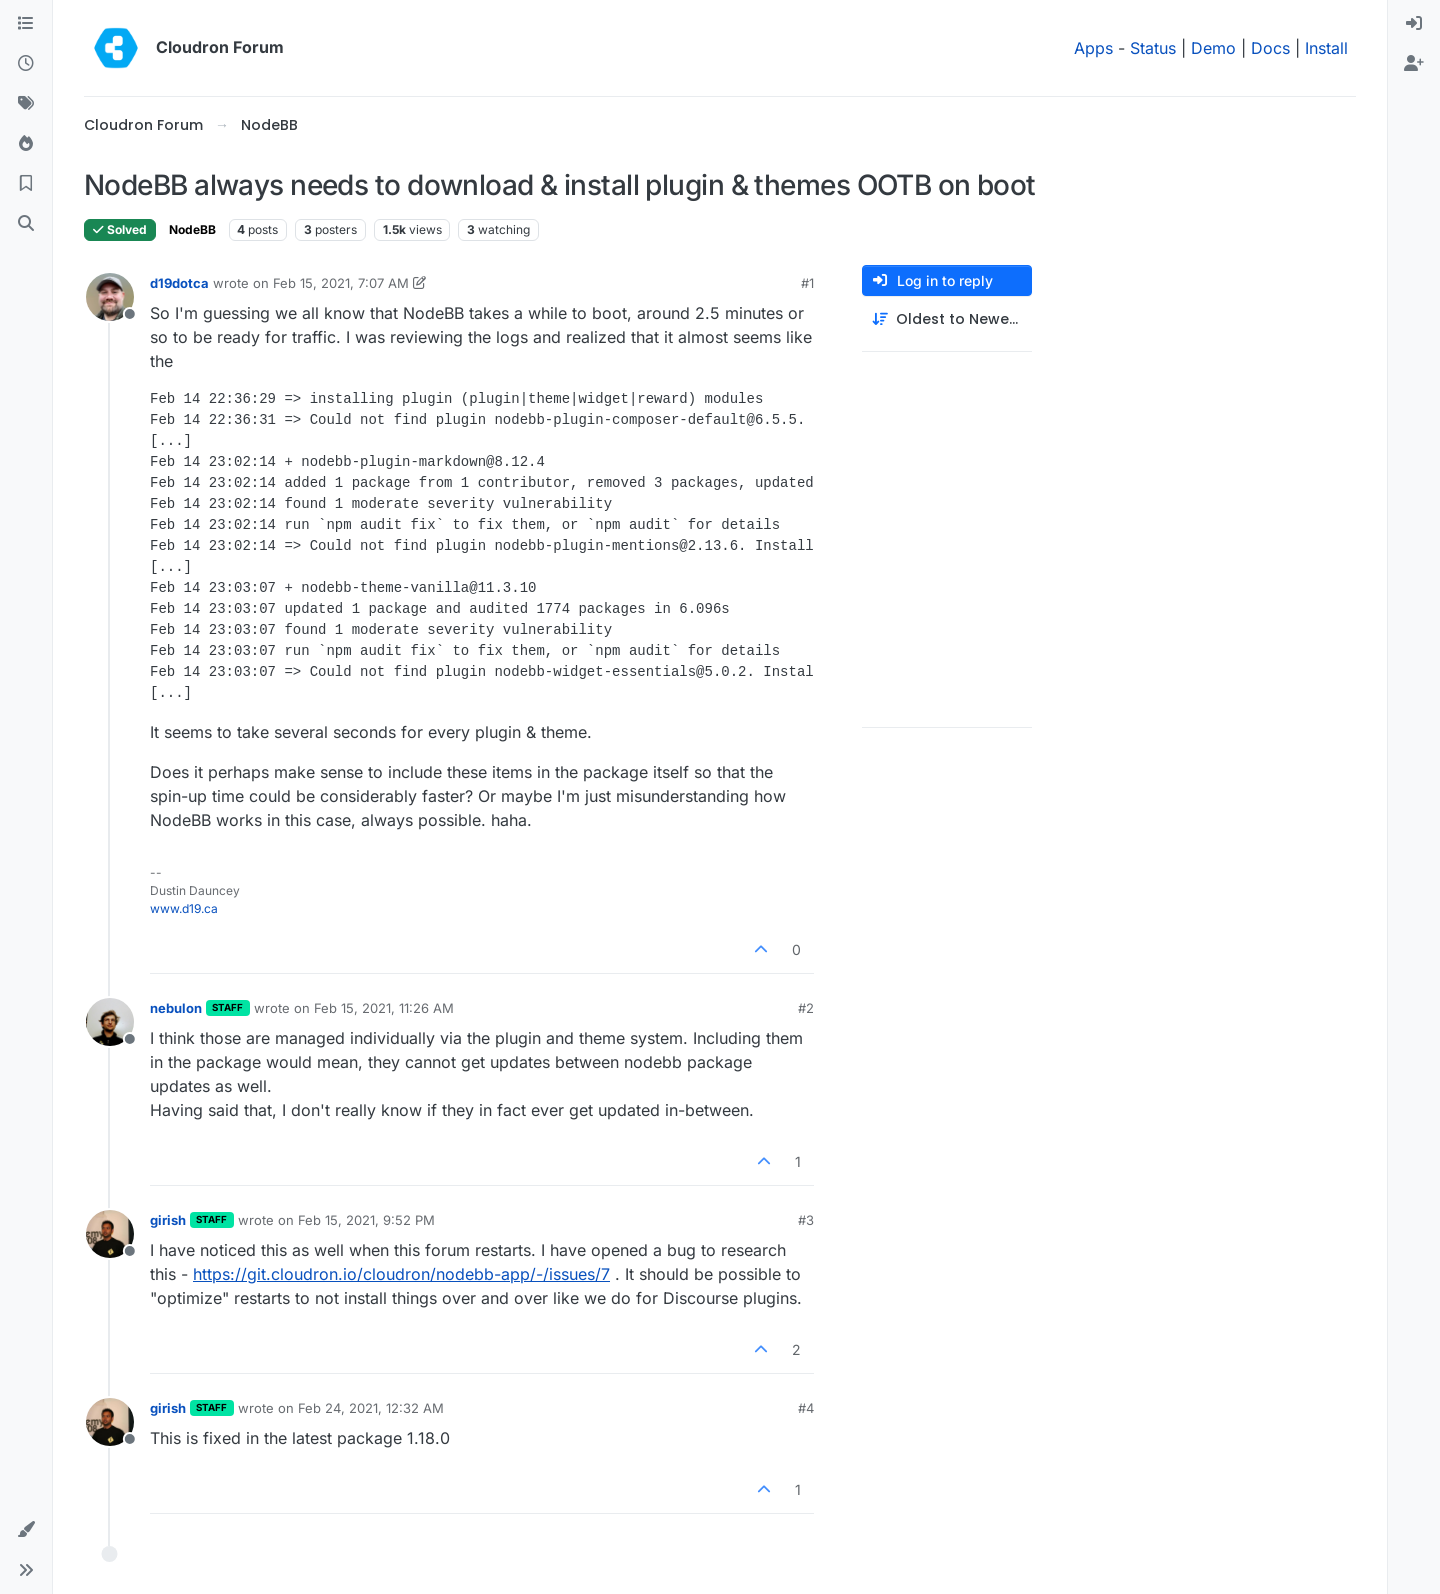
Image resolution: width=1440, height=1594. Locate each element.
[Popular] (26, 144)
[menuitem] (1414, 24)
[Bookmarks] (26, 184)
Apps (1093, 48)
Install (1326, 48)
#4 (806, 1408)
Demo (1213, 48)
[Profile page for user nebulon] (110, 1022)
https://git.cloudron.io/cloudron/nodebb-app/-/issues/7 (401, 1274)
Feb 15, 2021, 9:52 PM (366, 1220)
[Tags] (26, 104)
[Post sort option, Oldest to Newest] (947, 319)
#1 (807, 283)
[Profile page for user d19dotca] (110, 297)
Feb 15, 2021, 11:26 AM (384, 1008)
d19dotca (179, 283)
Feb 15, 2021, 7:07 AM (341, 283)
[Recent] (26, 64)
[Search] (26, 224)
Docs (1270, 48)
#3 (806, 1220)
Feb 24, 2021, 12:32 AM (371, 1408)
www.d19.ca (184, 908)
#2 (806, 1008)
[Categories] (26, 24)
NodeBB (192, 229)
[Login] (1414, 24)
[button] (26, 1530)
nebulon (176, 1008)
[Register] (1414, 64)
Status (1153, 48)
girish (168, 1220)
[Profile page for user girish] (110, 1234)
